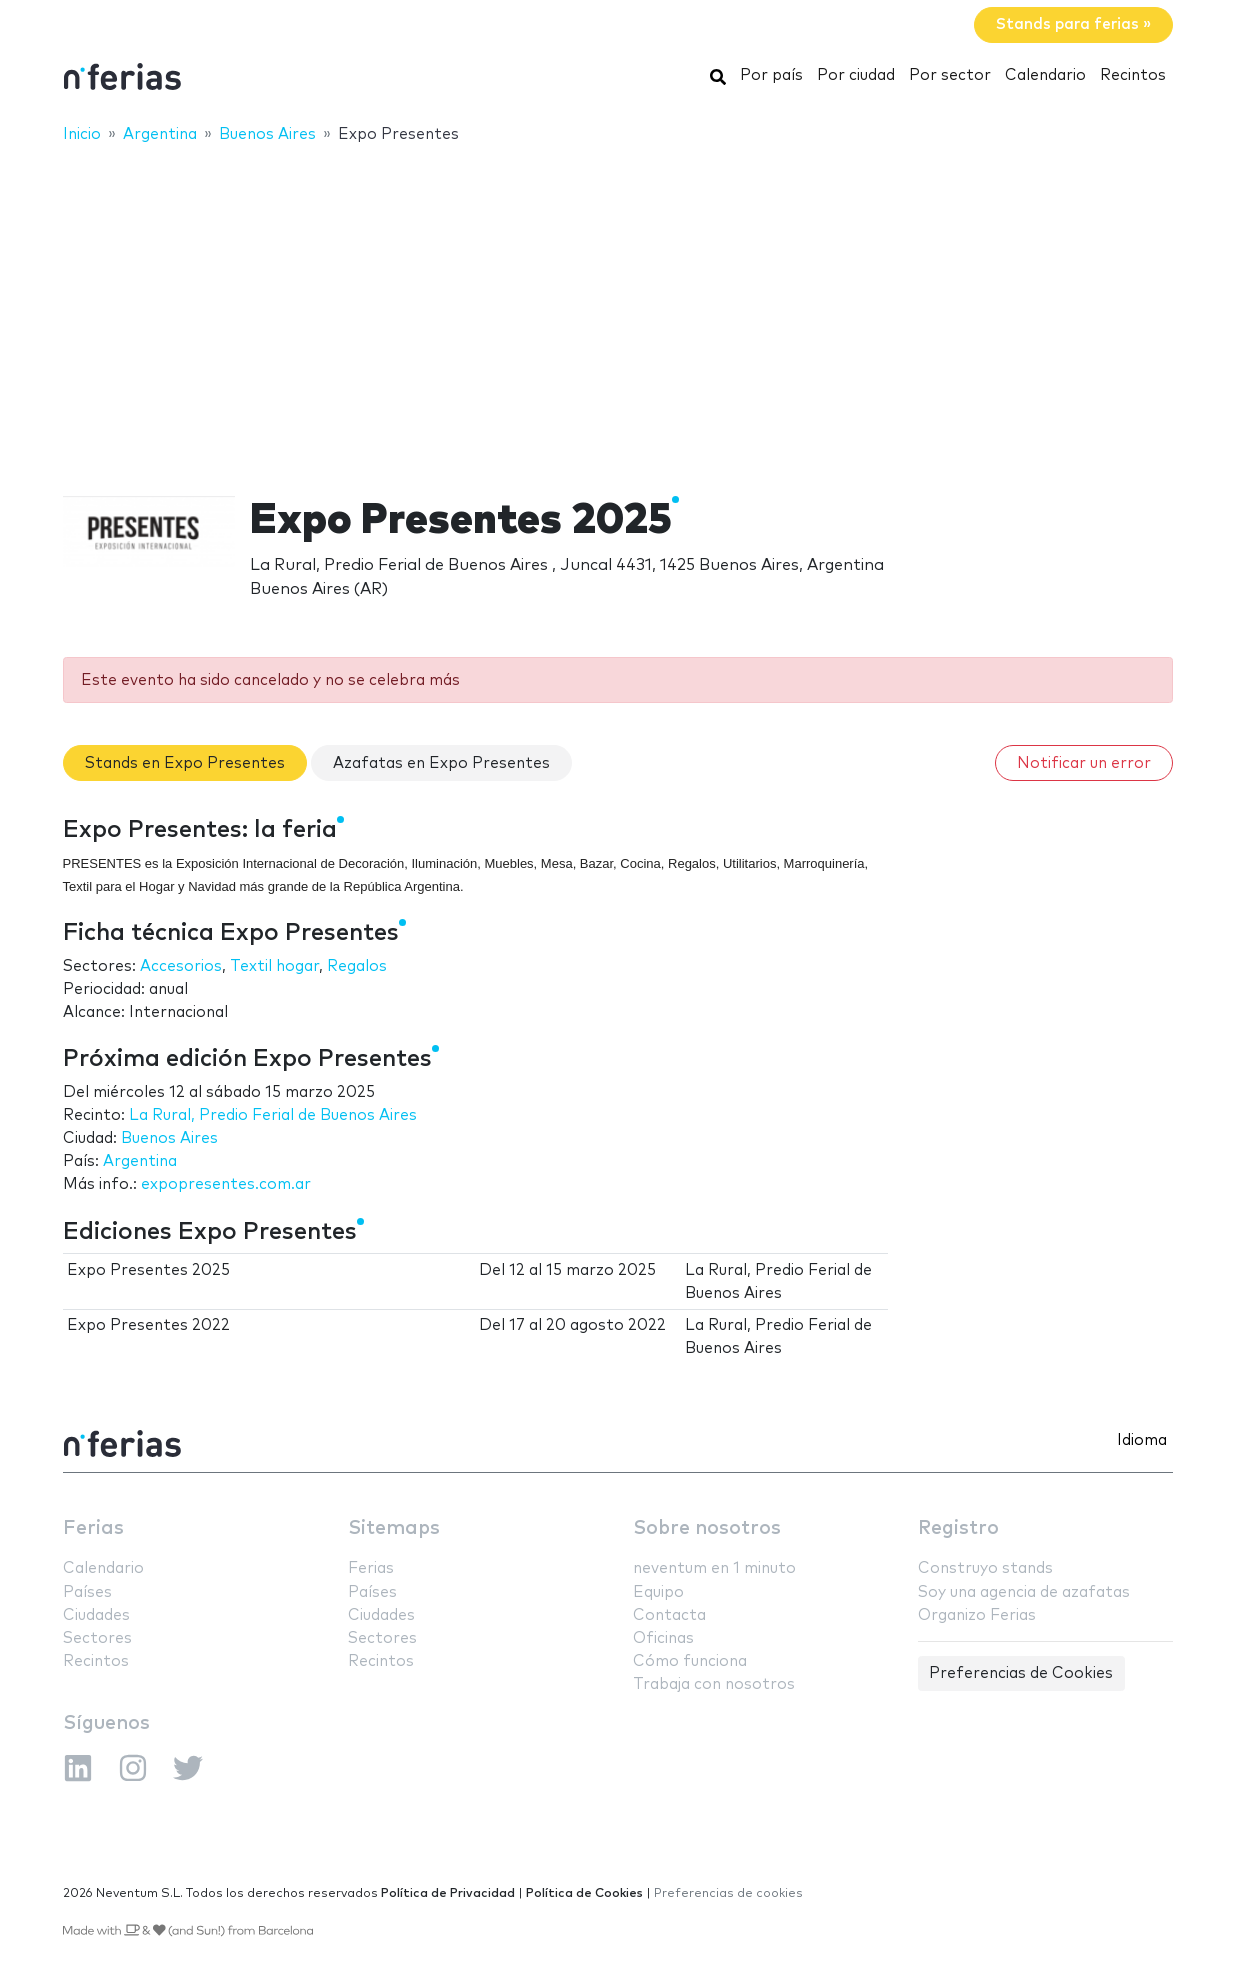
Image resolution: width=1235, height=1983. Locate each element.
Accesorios (181, 966)
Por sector (950, 75)
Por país (771, 75)
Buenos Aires (169, 1138)
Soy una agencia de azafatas (1024, 1592)
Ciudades (96, 1615)
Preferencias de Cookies (1021, 1673)
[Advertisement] (618, 307)
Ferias (93, 1528)
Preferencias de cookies (728, 1893)
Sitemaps (394, 1528)
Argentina (140, 1161)
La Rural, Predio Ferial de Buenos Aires (273, 1115)
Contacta (669, 1615)
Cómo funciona (690, 1661)
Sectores (97, 1638)
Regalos (357, 966)
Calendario (1045, 75)
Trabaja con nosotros (714, 1684)
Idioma (1142, 1440)
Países (87, 1592)
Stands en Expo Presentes (185, 763)
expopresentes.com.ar (226, 1184)
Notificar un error (1084, 763)
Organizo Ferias (977, 1615)
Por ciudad (856, 75)
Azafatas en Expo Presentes (441, 763)
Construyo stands (985, 1568)
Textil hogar (274, 966)
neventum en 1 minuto (714, 1568)
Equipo (658, 1592)
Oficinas (663, 1638)
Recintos (1133, 75)
